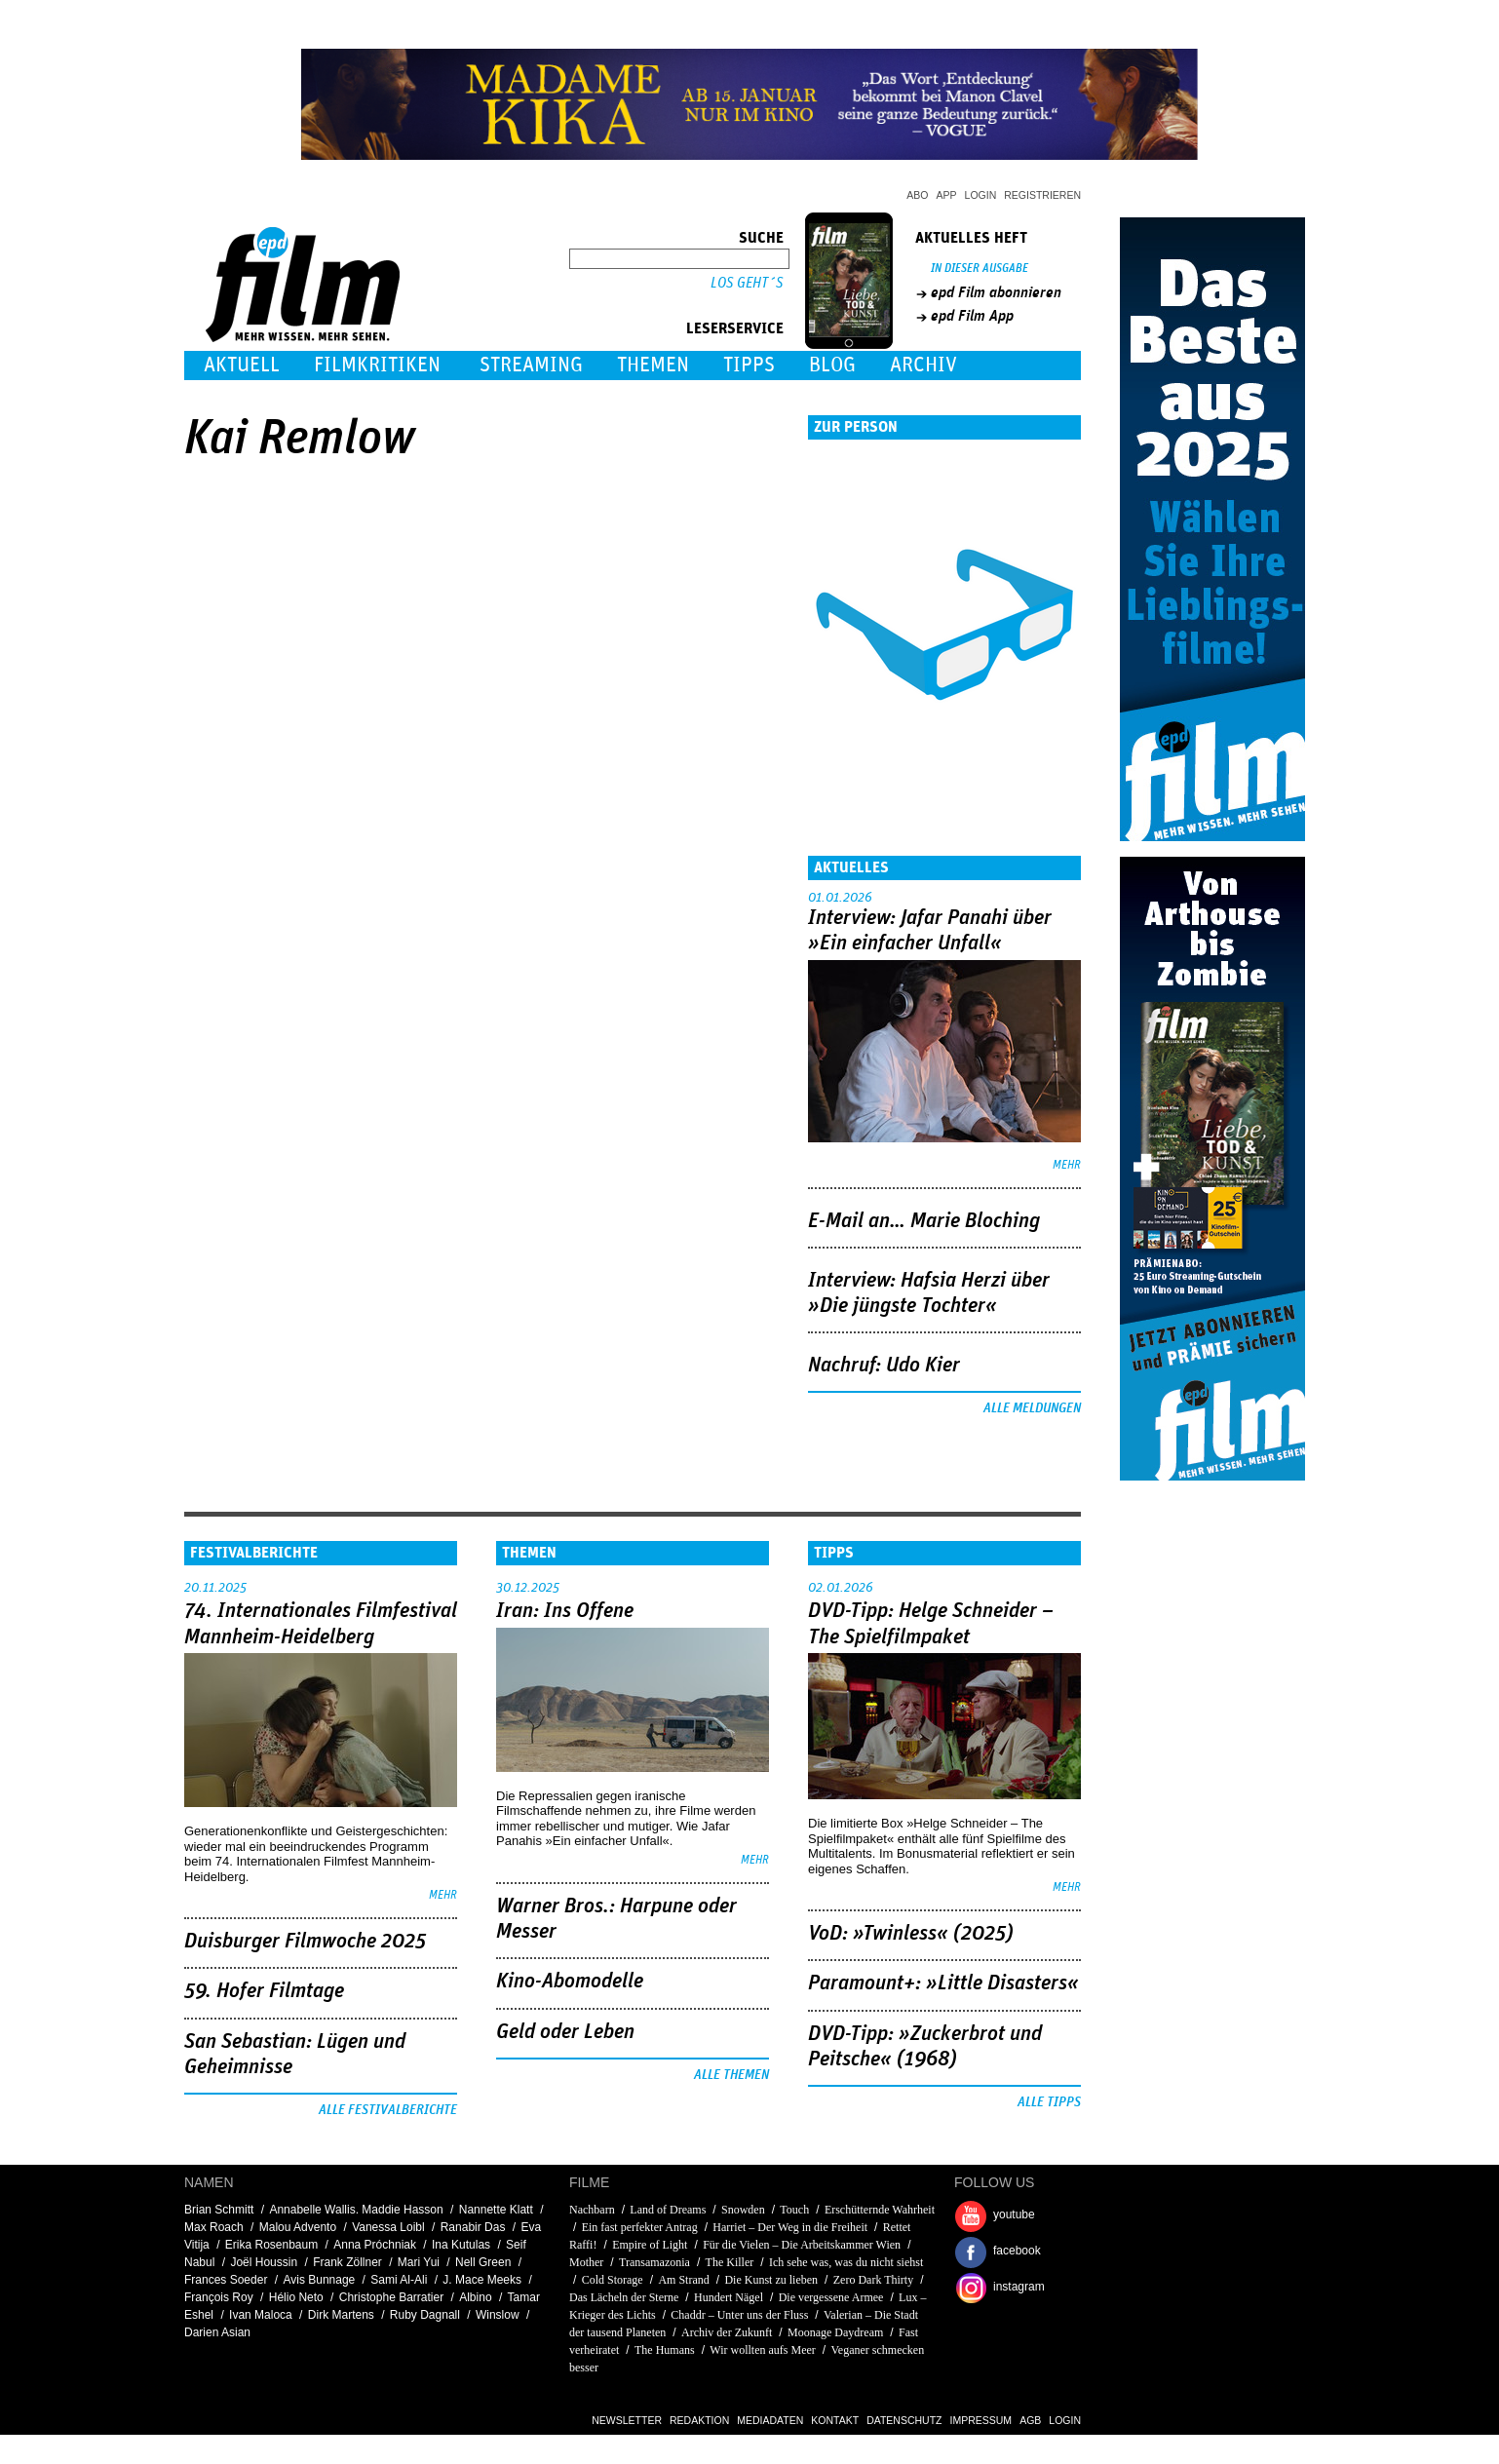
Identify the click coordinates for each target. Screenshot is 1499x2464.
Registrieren (1042, 195)
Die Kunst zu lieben (771, 2280)
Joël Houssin (263, 2262)
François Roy (218, 2297)
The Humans (664, 2350)
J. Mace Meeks (481, 2280)
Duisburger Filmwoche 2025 (305, 1941)
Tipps (749, 365)
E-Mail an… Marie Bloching (924, 1221)
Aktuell (242, 365)
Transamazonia (654, 2262)
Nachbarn (592, 2209)
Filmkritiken (377, 365)
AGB (1030, 2420)
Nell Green (483, 2262)
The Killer (730, 2262)
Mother (586, 2262)
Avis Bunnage (319, 2280)
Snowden (743, 2209)
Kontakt (835, 2420)
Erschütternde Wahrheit (880, 2209)
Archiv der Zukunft (726, 2332)
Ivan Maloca (260, 2315)
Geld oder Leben (565, 2032)
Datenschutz (904, 2420)
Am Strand (683, 2280)
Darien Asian (217, 2332)
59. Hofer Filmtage (264, 1991)
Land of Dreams (668, 2209)
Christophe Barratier (391, 2297)
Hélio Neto (296, 2297)
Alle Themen (731, 2075)
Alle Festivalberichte (388, 2110)
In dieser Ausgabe (979, 268)
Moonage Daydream (835, 2332)
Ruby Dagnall (425, 2315)
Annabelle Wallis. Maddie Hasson (355, 2209)
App (947, 195)
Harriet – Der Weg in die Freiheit (789, 2227)
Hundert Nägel (728, 2297)
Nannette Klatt (496, 2209)
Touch (794, 2209)
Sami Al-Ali (398, 2280)
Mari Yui (419, 2262)
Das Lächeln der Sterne (623, 2297)
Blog (832, 365)
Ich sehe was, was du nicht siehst (846, 2262)
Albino (475, 2297)
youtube (1014, 2214)
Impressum (981, 2420)
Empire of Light (649, 2245)
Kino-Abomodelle (569, 1981)
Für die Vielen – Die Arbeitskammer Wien (802, 2245)
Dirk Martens (341, 2315)
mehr (1067, 1165)
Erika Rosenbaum (271, 2245)
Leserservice (735, 328)
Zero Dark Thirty (873, 2280)
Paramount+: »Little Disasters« (943, 1983)
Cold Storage (612, 2280)
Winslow (497, 2315)
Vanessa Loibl (388, 2227)
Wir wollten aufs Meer (762, 2350)
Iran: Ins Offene (565, 1611)
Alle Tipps (1049, 2102)
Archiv (923, 365)
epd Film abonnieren (996, 292)
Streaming (531, 365)
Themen (653, 365)
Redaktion (699, 2420)
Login (981, 195)
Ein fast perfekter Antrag (640, 2227)
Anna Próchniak (374, 2245)
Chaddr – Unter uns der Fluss (739, 2315)
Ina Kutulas (461, 2245)
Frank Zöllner (347, 2262)
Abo (917, 195)
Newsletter (627, 2420)
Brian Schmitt (218, 2209)
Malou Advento (297, 2227)
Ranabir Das (473, 2227)
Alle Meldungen (1032, 1408)
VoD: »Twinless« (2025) (911, 1933)
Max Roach (214, 2227)
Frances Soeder (225, 2280)
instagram (1019, 2286)
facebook (1017, 2250)
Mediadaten (770, 2420)
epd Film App (972, 316)
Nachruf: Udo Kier (884, 1365)
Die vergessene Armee (831, 2297)
